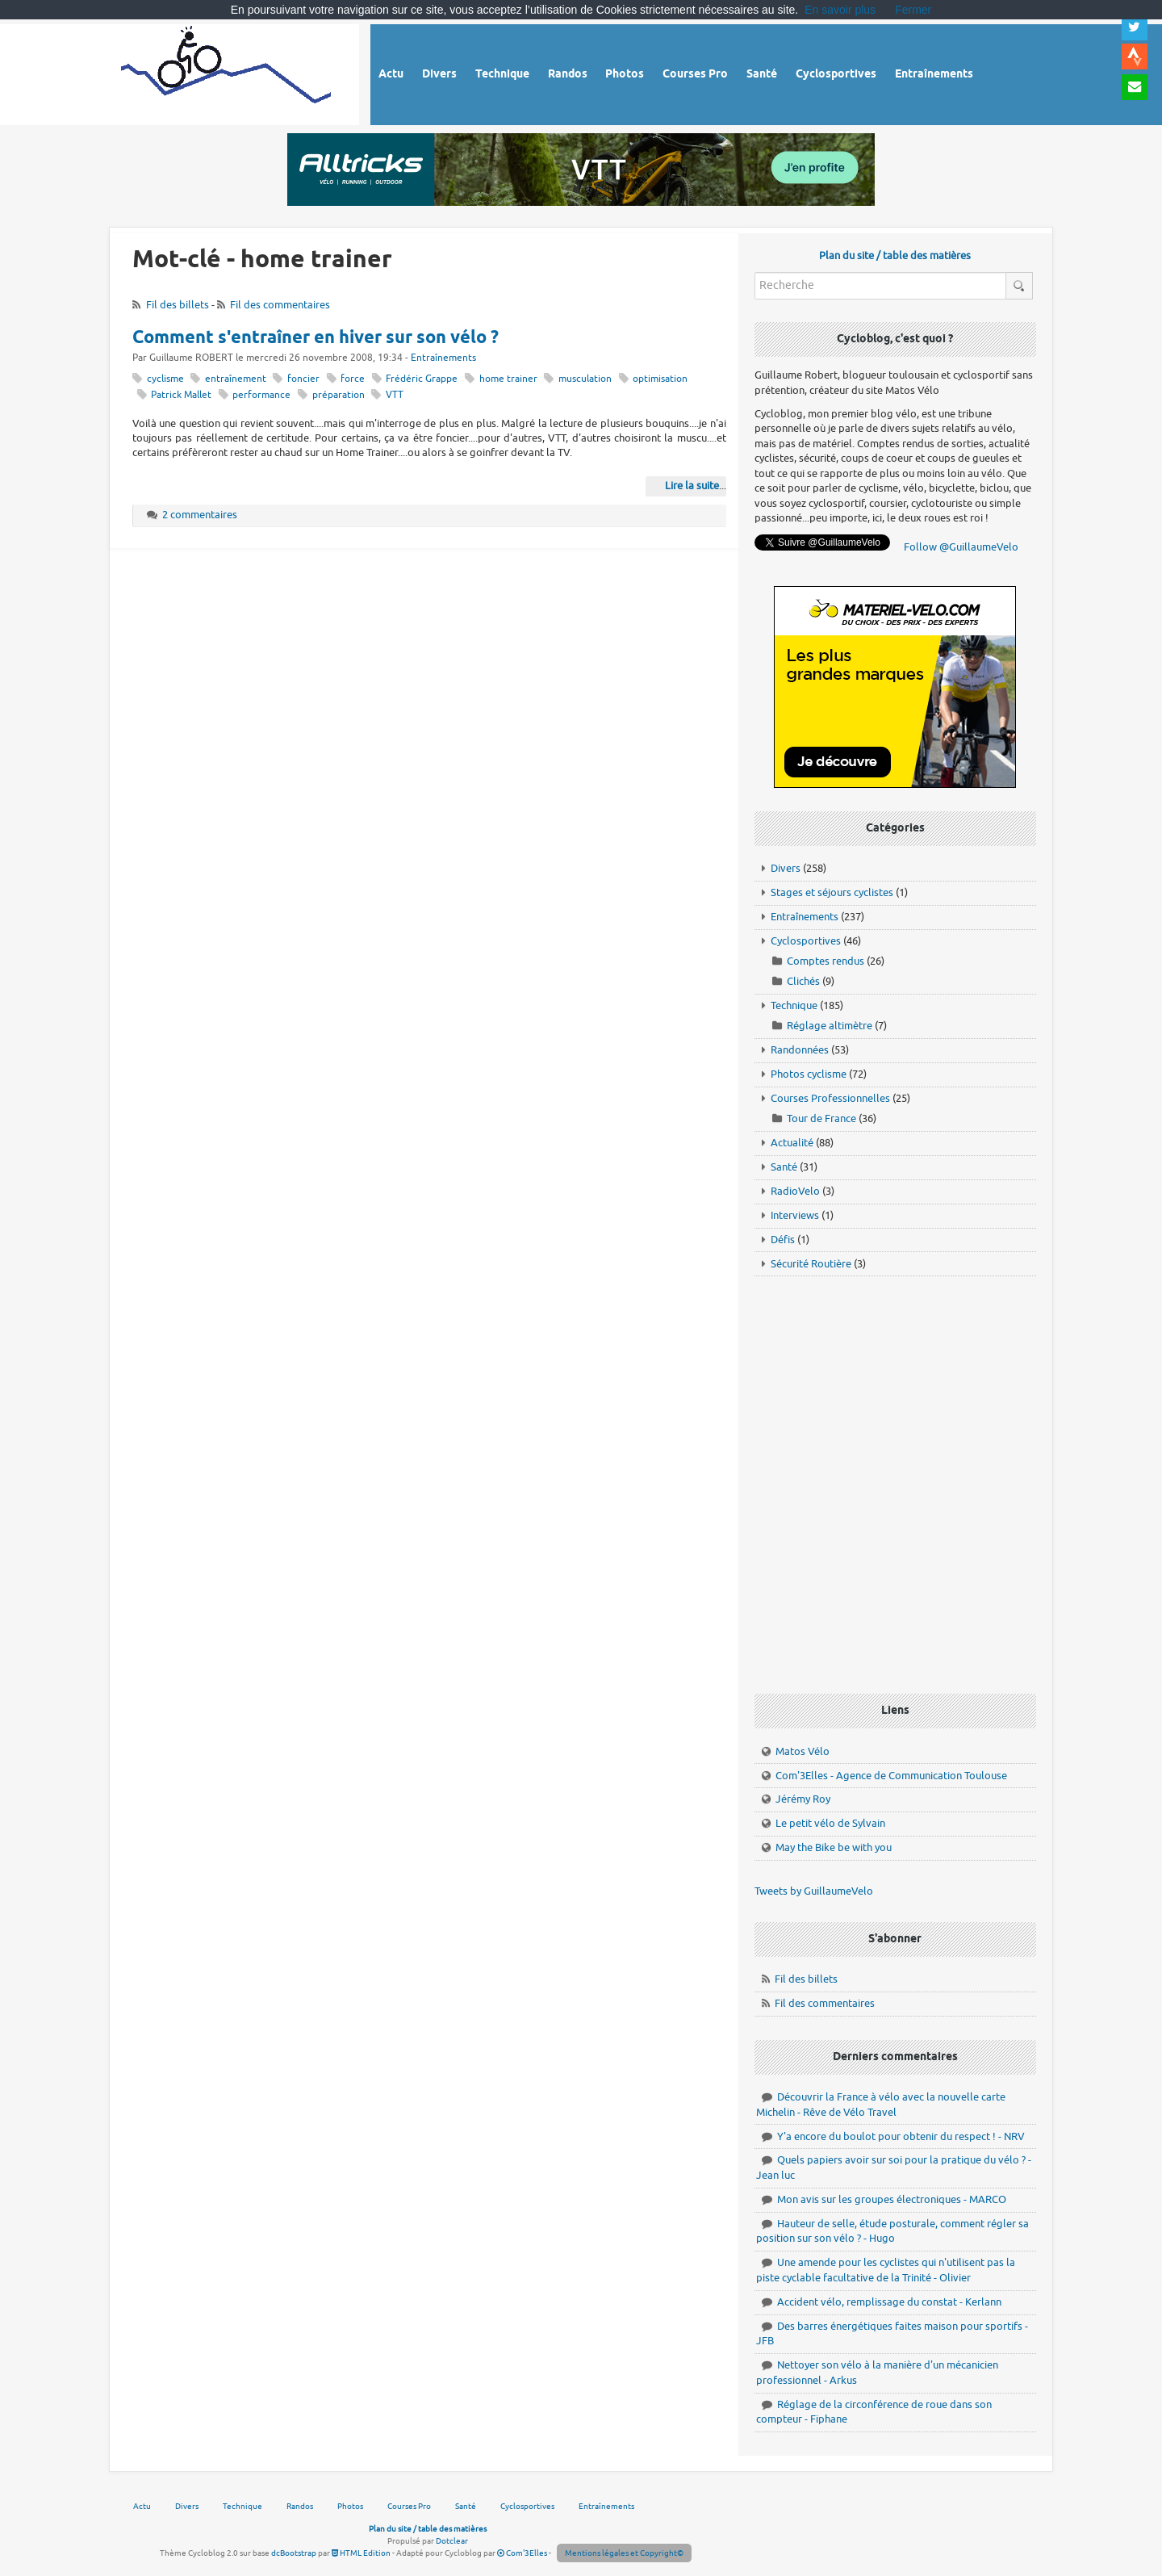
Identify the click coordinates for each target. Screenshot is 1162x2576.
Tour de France (821, 1118)
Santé (784, 1167)
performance (261, 395)
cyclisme (165, 379)
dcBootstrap (293, 2553)
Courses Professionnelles (830, 1098)
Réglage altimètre (829, 1025)
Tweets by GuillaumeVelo (813, 1891)
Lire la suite (692, 485)
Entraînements (443, 358)
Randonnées (800, 1050)
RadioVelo (795, 1191)
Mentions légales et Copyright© (624, 2553)
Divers (785, 868)
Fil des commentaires (280, 305)
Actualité (792, 1143)
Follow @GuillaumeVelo (961, 547)
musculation (585, 379)
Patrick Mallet (181, 395)
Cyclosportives (806, 941)
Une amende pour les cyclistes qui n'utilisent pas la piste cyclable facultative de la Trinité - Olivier (885, 2270)
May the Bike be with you (833, 1847)
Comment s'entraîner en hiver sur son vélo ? (315, 338)
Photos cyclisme (808, 1074)
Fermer (913, 9)
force (353, 379)
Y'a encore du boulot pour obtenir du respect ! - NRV (901, 2136)
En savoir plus (840, 9)
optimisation (660, 379)
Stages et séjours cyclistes (832, 892)
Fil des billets (177, 305)
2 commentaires (199, 514)
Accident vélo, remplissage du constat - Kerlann (889, 2302)
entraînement (235, 379)
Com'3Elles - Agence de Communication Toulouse (891, 1775)
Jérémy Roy (802, 1799)
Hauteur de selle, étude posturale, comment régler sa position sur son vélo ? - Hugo (892, 2231)
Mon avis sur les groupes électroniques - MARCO (891, 2199)
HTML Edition (361, 2553)
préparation (338, 395)
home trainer (508, 379)
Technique (794, 1005)
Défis (783, 1239)
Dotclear (452, 2541)
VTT (394, 395)
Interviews (795, 1215)
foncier (303, 379)
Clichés (803, 981)
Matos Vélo (802, 1751)
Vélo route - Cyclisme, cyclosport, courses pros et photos (227, 72)
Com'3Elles (522, 2553)
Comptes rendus (825, 961)
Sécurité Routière (811, 1264)
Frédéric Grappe (422, 379)
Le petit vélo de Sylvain (830, 1823)
